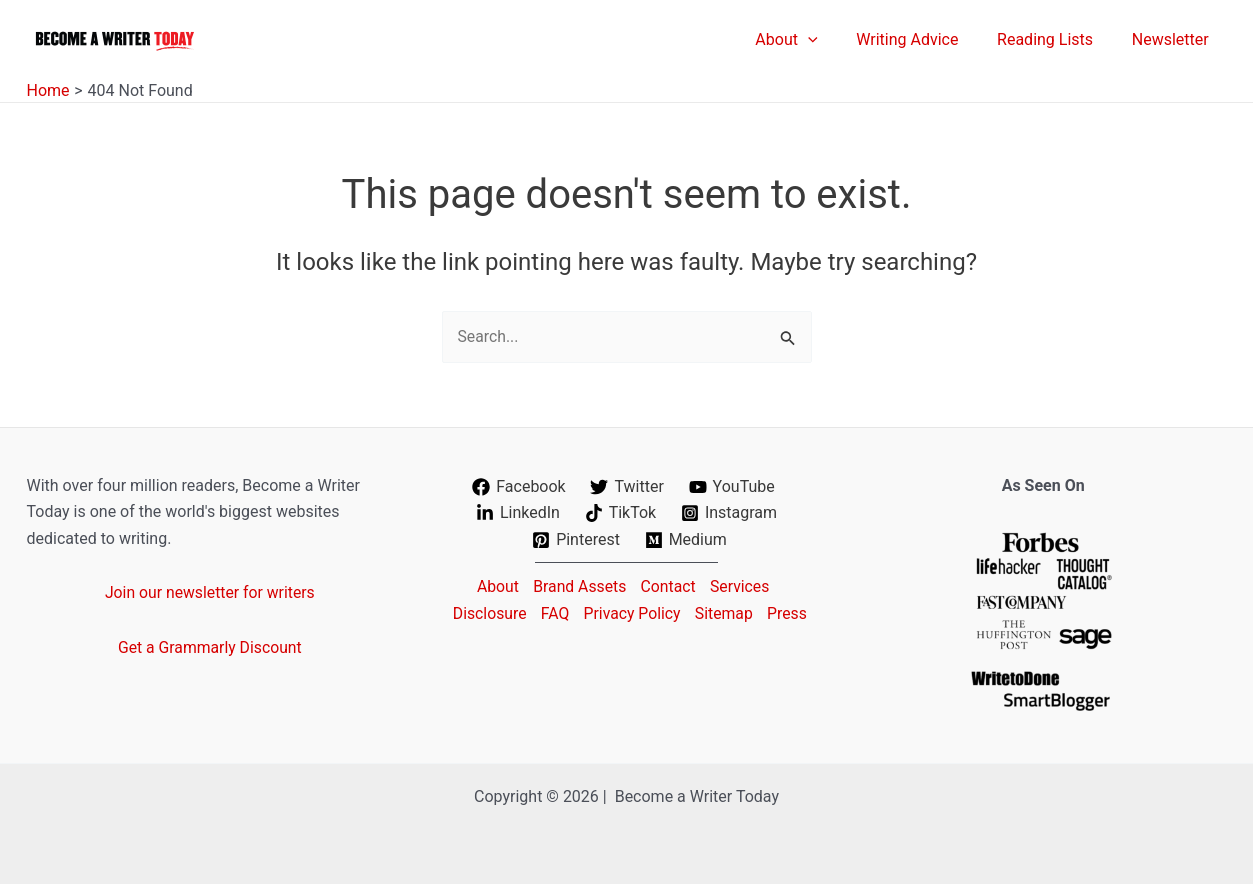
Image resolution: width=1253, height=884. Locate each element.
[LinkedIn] (517, 513)
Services (743, 585)
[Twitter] (627, 487)
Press (630, 638)
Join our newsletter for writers (209, 592)
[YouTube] (731, 487)
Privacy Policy (657, 612)
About (493, 585)
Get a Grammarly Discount (210, 647)
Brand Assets (577, 585)
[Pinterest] (576, 540)
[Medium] (685, 540)
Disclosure (509, 612)
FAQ (577, 612)
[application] (831, 40)
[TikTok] (620, 513)
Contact (669, 585)
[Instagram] (729, 513)
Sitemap (751, 612)
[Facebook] (519, 487)
